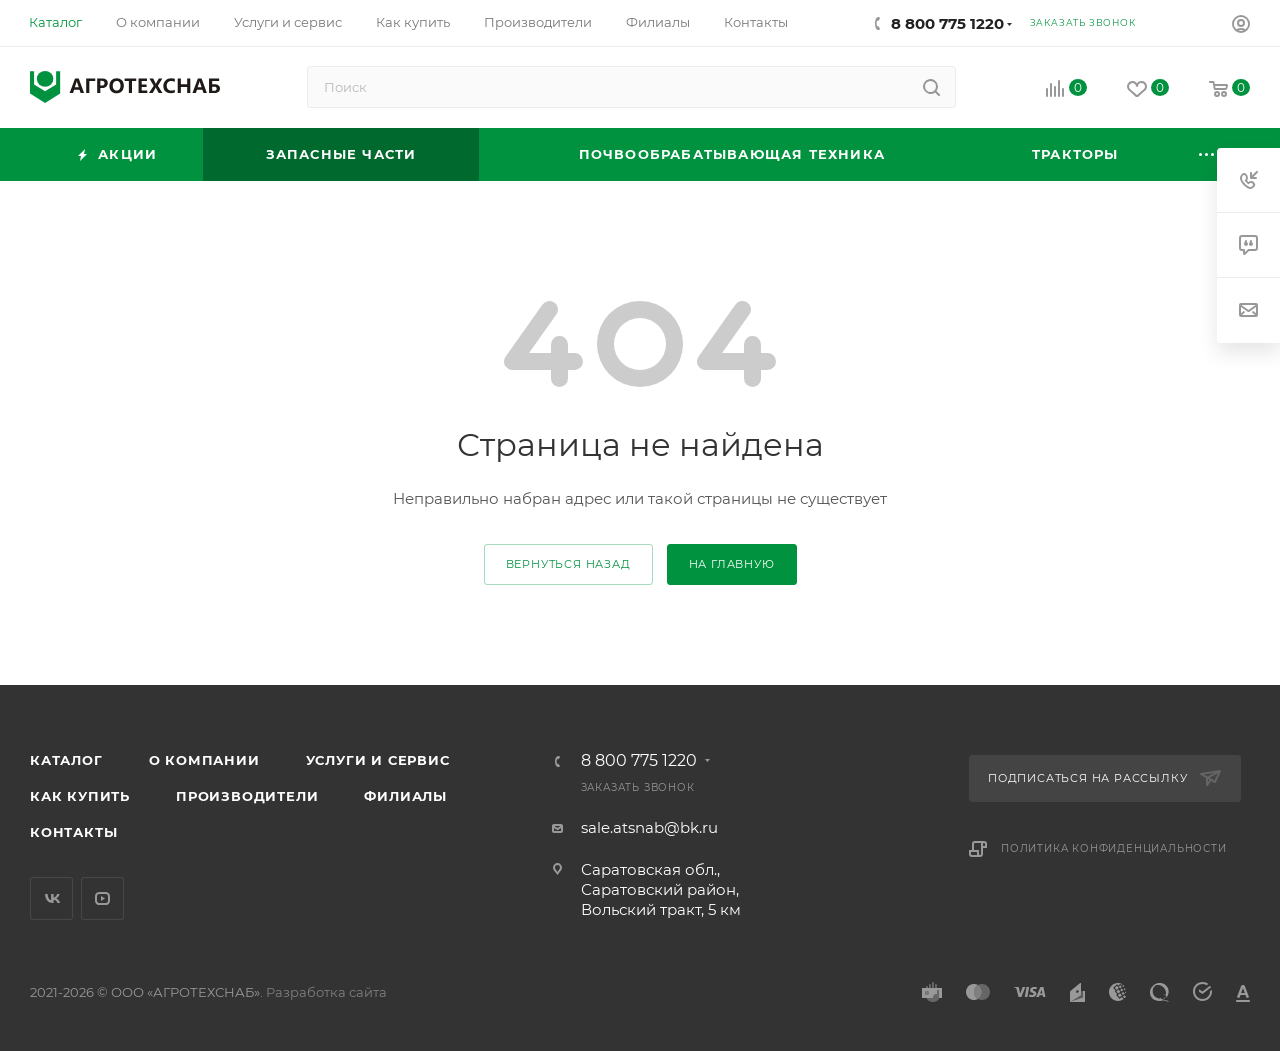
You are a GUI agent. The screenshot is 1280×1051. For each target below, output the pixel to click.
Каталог (66, 760)
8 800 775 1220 (947, 23)
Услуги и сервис (378, 760)
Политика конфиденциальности (1114, 848)
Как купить (80, 796)
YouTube (102, 898)
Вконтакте (51, 898)
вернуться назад (568, 564)
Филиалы (405, 796)
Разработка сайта (326, 992)
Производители (247, 796)
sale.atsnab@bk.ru (649, 827)
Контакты (73, 832)
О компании (204, 760)
